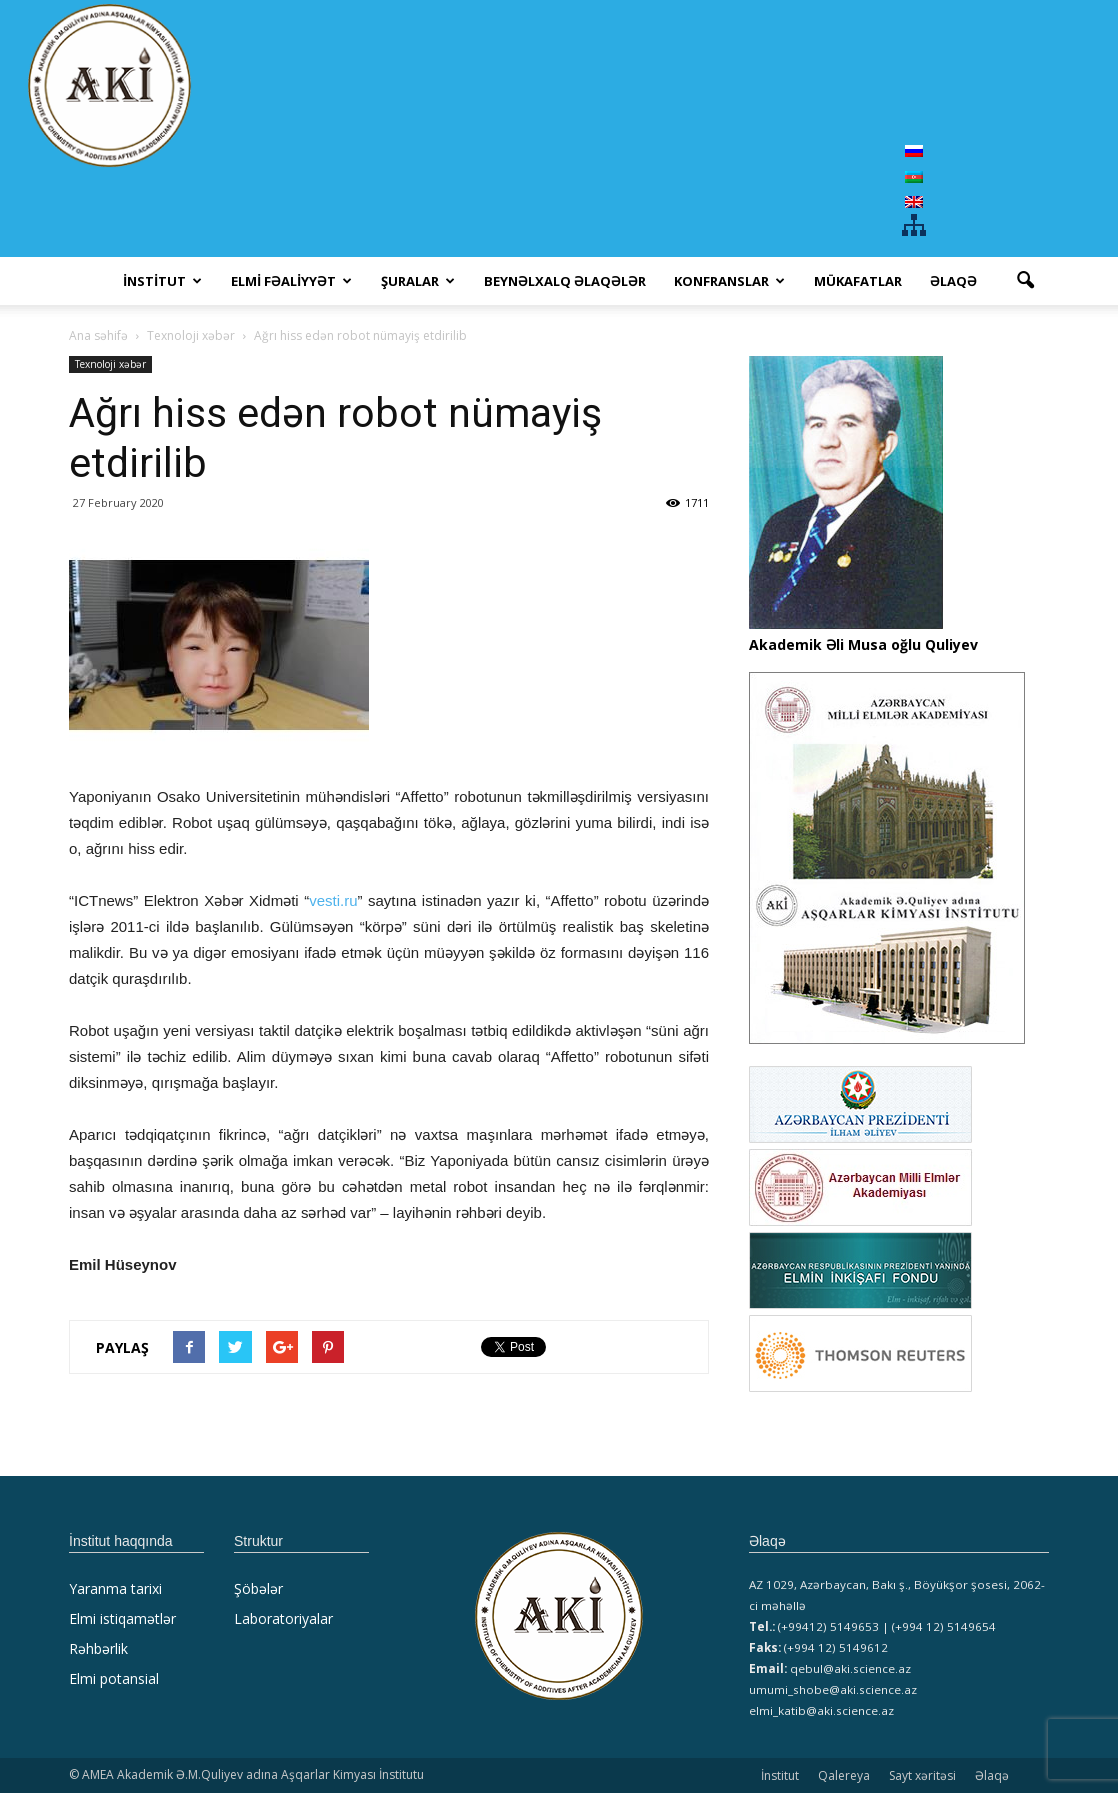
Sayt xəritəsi (922, 1775)
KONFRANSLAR (729, 281)
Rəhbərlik (98, 1648)
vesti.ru (333, 900)
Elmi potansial (114, 1678)
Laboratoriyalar (283, 1618)
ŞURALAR (418, 281)
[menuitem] (914, 150)
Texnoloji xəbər (110, 364)
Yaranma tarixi (115, 1588)
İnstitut (780, 1775)
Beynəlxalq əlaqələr (565, 281)
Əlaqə (953, 281)
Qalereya (844, 1775)
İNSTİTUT (162, 281)
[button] (1025, 281)
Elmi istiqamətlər (122, 1618)
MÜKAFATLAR (858, 281)
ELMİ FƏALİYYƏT (291, 281)
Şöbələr (258, 1588)
